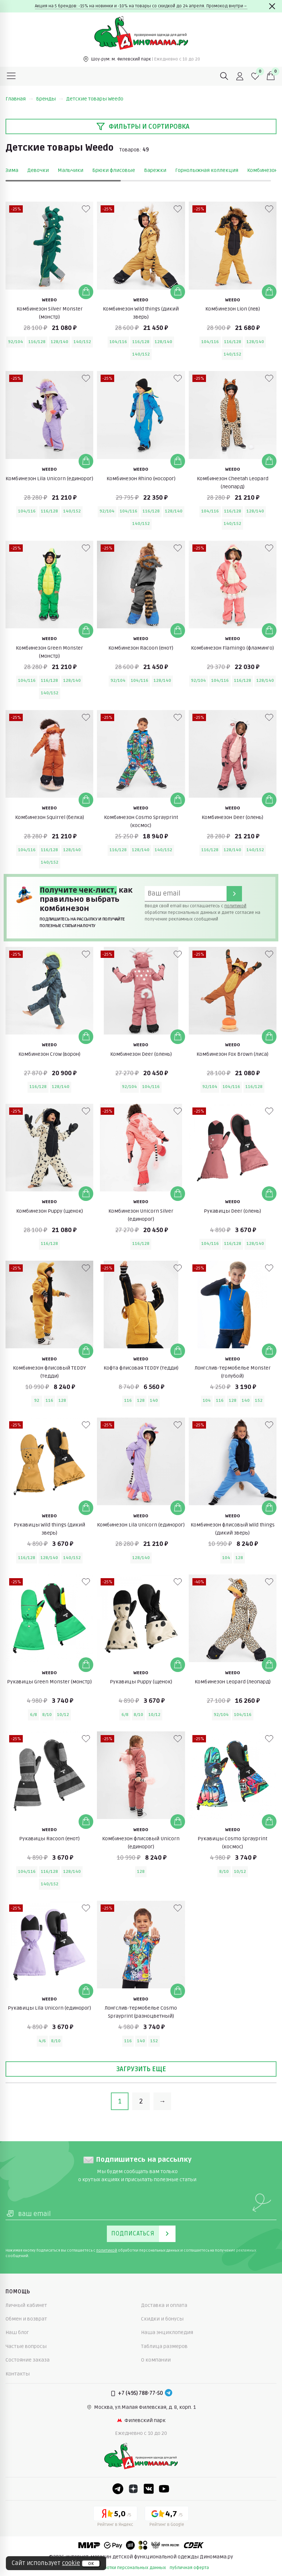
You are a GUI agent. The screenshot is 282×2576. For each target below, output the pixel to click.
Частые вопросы (26, 2346)
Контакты (18, 2374)
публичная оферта (189, 2568)
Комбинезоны (264, 170)
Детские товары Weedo (94, 99)
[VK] (149, 2489)
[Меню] (11, 76)
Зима (12, 170)
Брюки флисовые (113, 170)
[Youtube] (164, 2489)
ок (91, 2563)
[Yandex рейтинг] (115, 2517)
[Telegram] (168, 2393)
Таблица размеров (164, 2346)
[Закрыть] (272, 6)
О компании (156, 2360)
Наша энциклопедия (167, 2332)
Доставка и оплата (164, 2305)
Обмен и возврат (26, 2319)
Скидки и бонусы (162, 2319)
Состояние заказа (28, 2360)
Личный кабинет (26, 2305)
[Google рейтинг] (167, 2517)
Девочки (38, 170)
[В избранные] (86, 209)
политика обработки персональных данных (119, 2568)
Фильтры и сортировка (142, 126)
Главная (19, 99)
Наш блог (17, 2332)
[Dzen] (133, 2489)
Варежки (155, 170)
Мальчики (70, 170)
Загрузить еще (141, 2069)
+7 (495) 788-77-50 (140, 2393)
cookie (71, 2563)
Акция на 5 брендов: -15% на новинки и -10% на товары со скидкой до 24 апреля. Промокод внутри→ (141, 6)
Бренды (49, 99)
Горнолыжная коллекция (206, 170)
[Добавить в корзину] (86, 291)
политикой (235, 906)
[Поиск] (224, 76)
